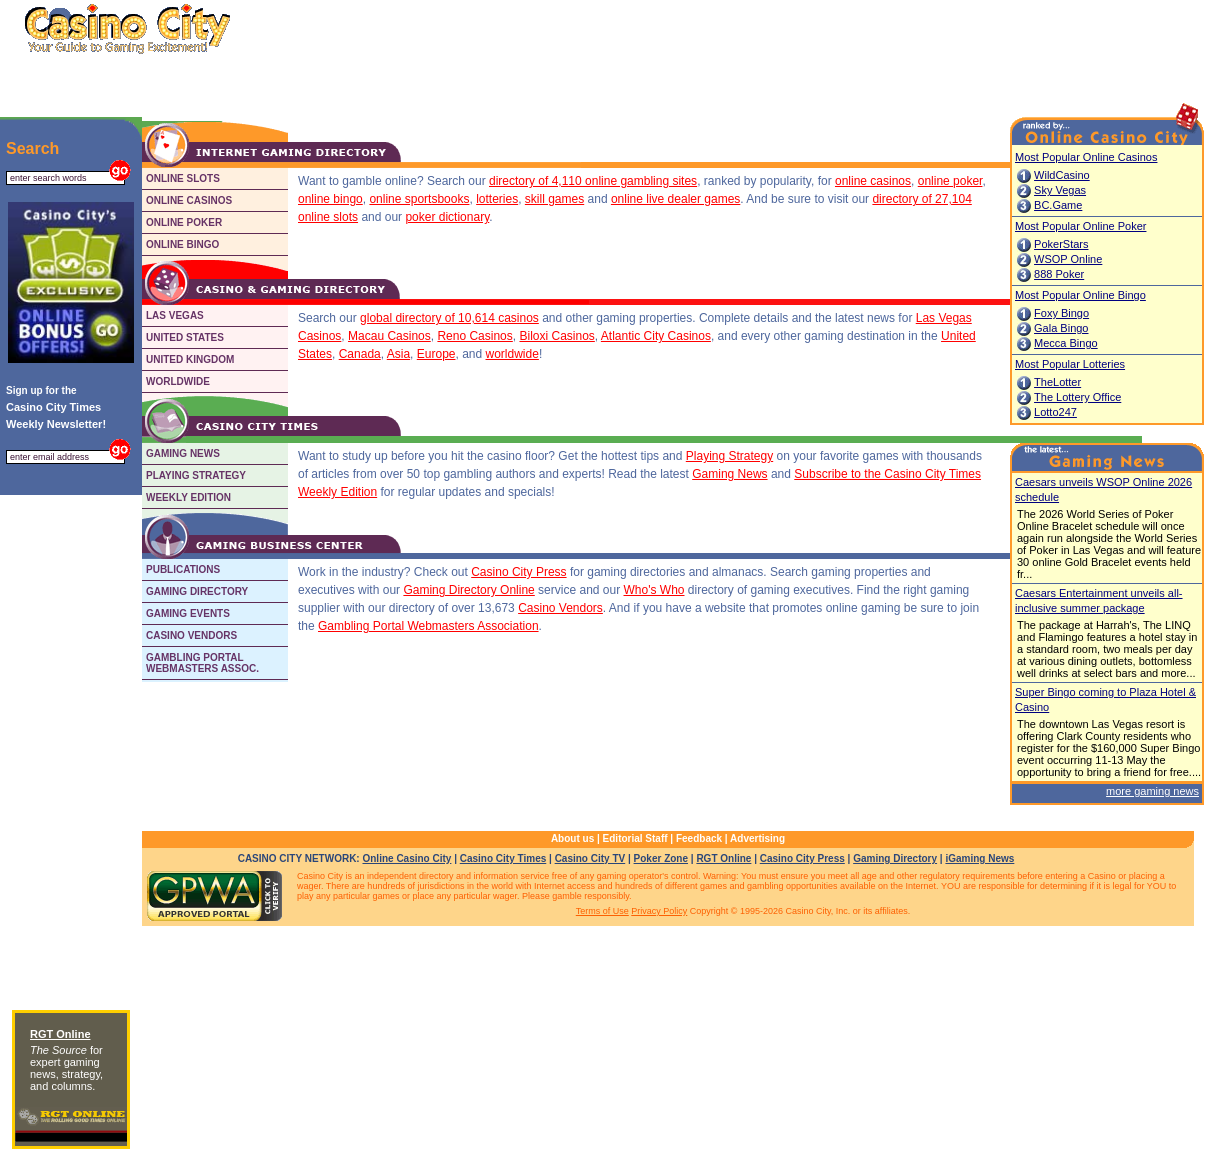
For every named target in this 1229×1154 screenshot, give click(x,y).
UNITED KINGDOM (190, 359)
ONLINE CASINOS (189, 200)
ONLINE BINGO (182, 244)
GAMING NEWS (183, 453)
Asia (398, 354)
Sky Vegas (1060, 190)
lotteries (497, 199)
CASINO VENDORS (191, 635)
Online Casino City (406, 858)
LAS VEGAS (175, 315)
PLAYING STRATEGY (196, 475)
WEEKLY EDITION (188, 497)
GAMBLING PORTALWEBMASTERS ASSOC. (202, 663)
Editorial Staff (635, 838)
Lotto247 (1055, 412)
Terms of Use (602, 911)
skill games (554, 199)
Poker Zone (661, 858)
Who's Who (654, 590)
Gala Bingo (1061, 328)
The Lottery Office (1077, 397)
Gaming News (729, 474)
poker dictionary (447, 217)
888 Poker (1059, 274)
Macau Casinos (389, 336)
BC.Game (1058, 205)
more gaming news (1152, 791)
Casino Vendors (560, 608)
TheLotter (1057, 382)
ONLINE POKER (184, 222)
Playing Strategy (729, 456)
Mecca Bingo (1066, 343)
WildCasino (1062, 175)
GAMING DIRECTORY (197, 591)
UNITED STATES (185, 337)
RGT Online (723, 858)
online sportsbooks (419, 199)
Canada (360, 354)
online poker (950, 181)
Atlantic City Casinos (656, 336)
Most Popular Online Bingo (1080, 295)
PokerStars (1061, 244)
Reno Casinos (474, 336)
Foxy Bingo (1061, 313)
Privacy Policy (659, 911)
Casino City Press (518, 572)
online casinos (873, 181)
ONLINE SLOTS (183, 178)
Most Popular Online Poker (1080, 226)
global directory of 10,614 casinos (449, 318)
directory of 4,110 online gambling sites (593, 181)
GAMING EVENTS (188, 613)
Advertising (757, 838)
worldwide (512, 354)
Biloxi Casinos (556, 336)
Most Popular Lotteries (1070, 364)
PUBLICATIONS (183, 569)
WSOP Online (1068, 259)
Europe (436, 354)
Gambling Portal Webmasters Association (428, 626)
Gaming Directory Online (468, 590)
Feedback (699, 838)
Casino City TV (590, 858)
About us (572, 838)
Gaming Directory (895, 858)
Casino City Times (503, 858)
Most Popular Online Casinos (1086, 157)
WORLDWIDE (178, 381)
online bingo (330, 199)
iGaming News (979, 858)
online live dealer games (675, 199)
